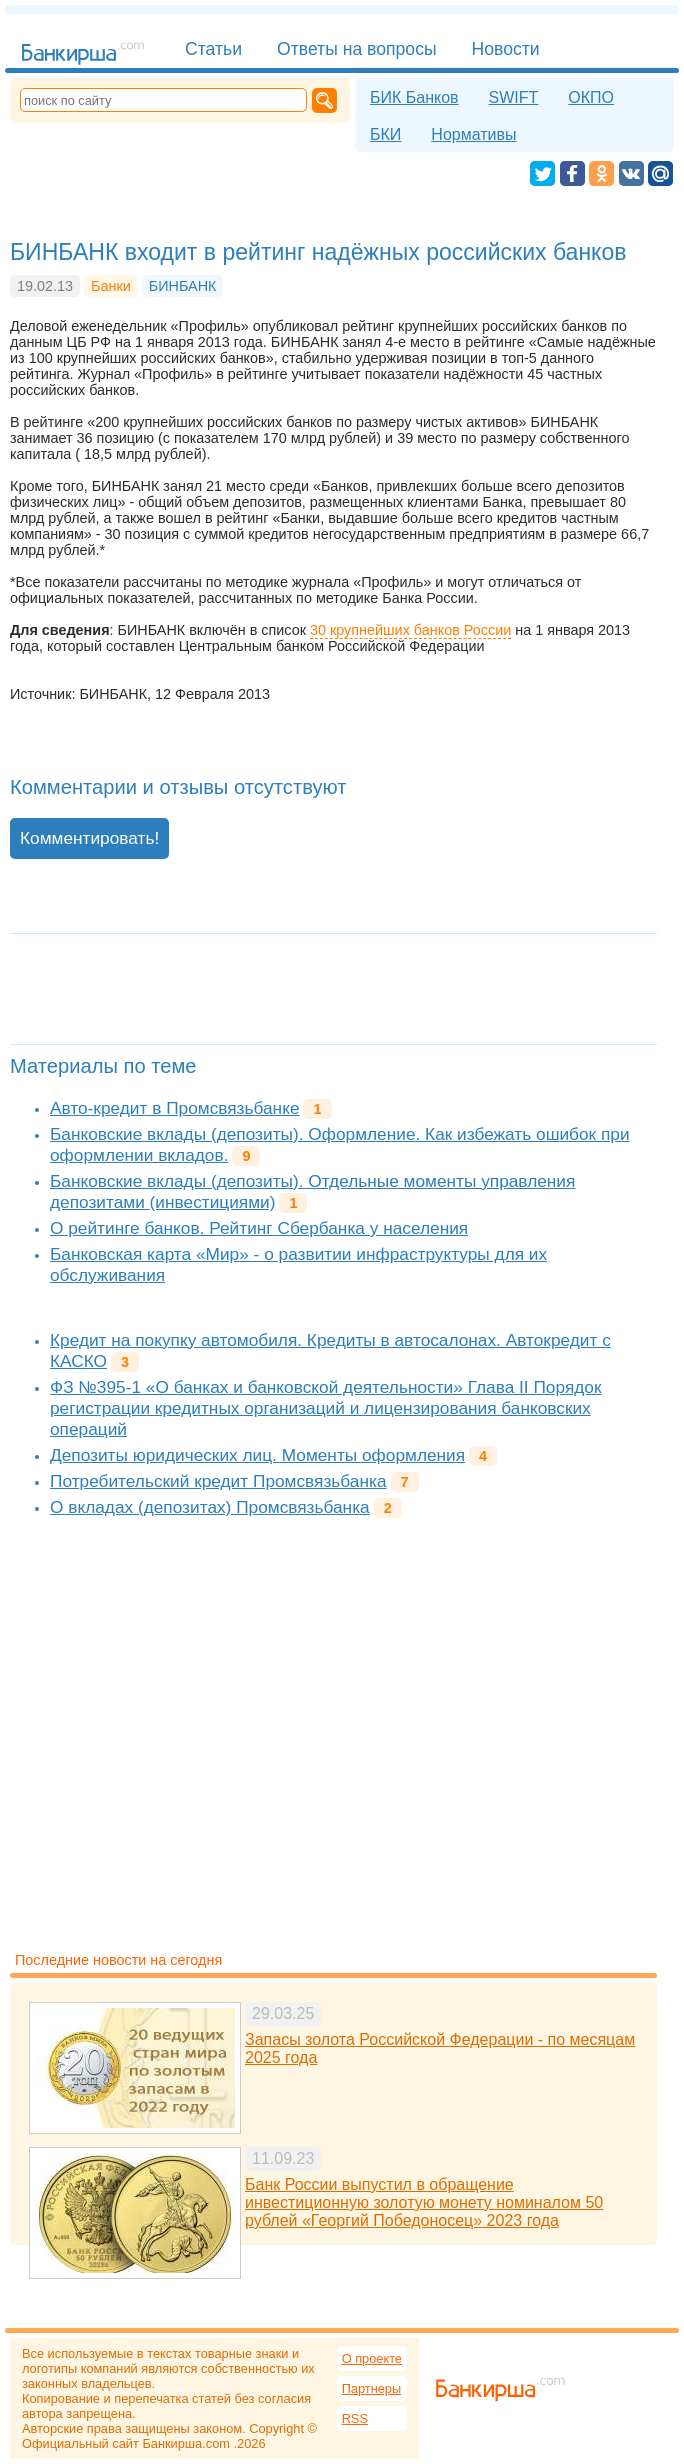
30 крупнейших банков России (410, 630)
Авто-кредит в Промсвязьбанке (174, 1108)
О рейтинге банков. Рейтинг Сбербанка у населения (259, 1228)
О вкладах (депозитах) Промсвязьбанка (210, 1507)
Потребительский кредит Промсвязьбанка (218, 1481)
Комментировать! (89, 838)
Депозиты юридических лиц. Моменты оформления (257, 1455)
